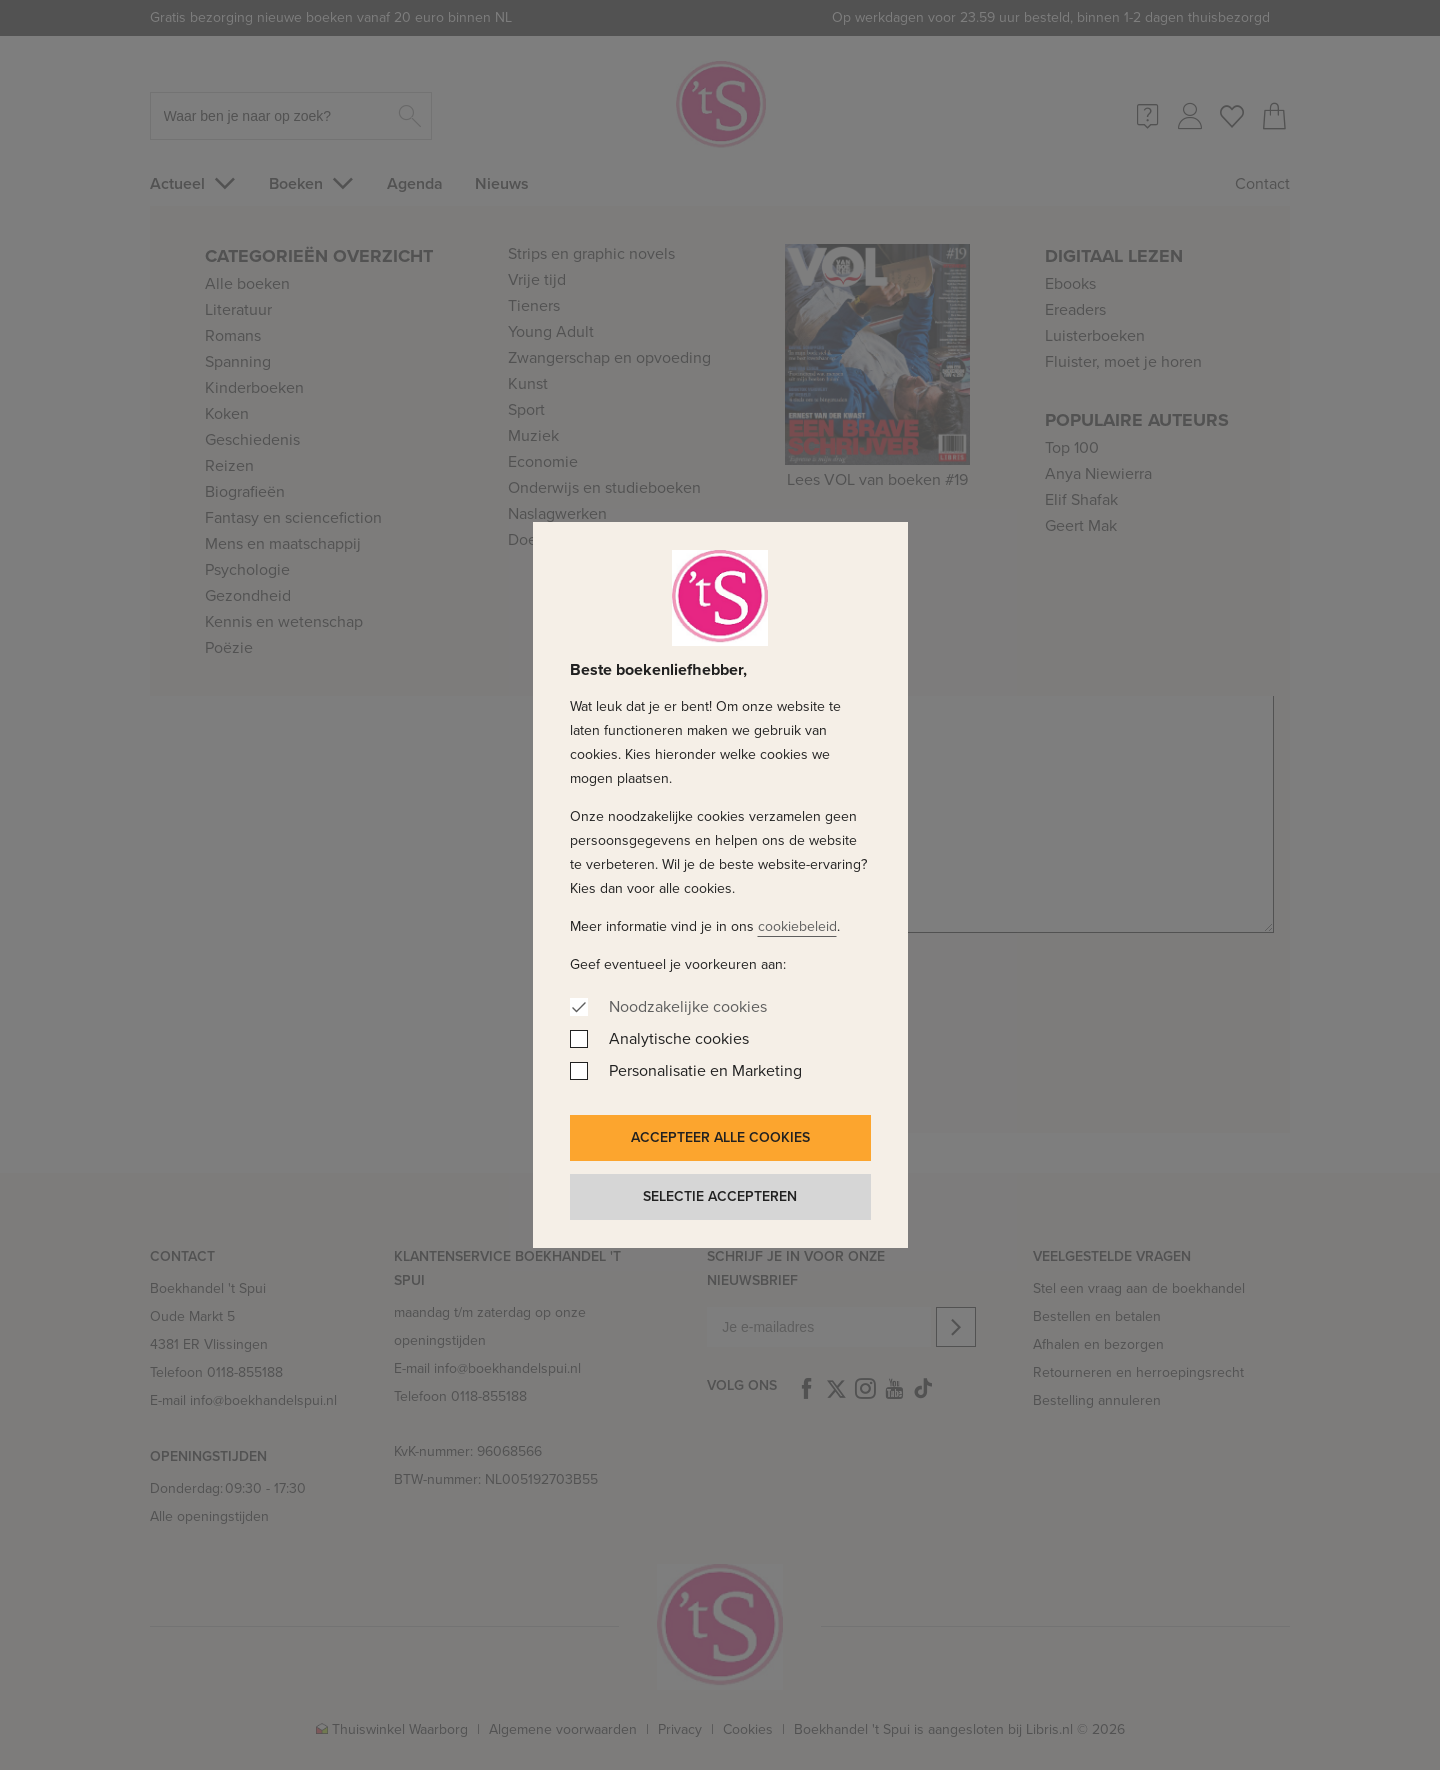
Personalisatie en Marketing (705, 1070)
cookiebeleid (797, 926)
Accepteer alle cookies (720, 1137)
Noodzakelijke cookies (688, 1006)
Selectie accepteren (720, 1196)
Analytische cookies (679, 1038)
